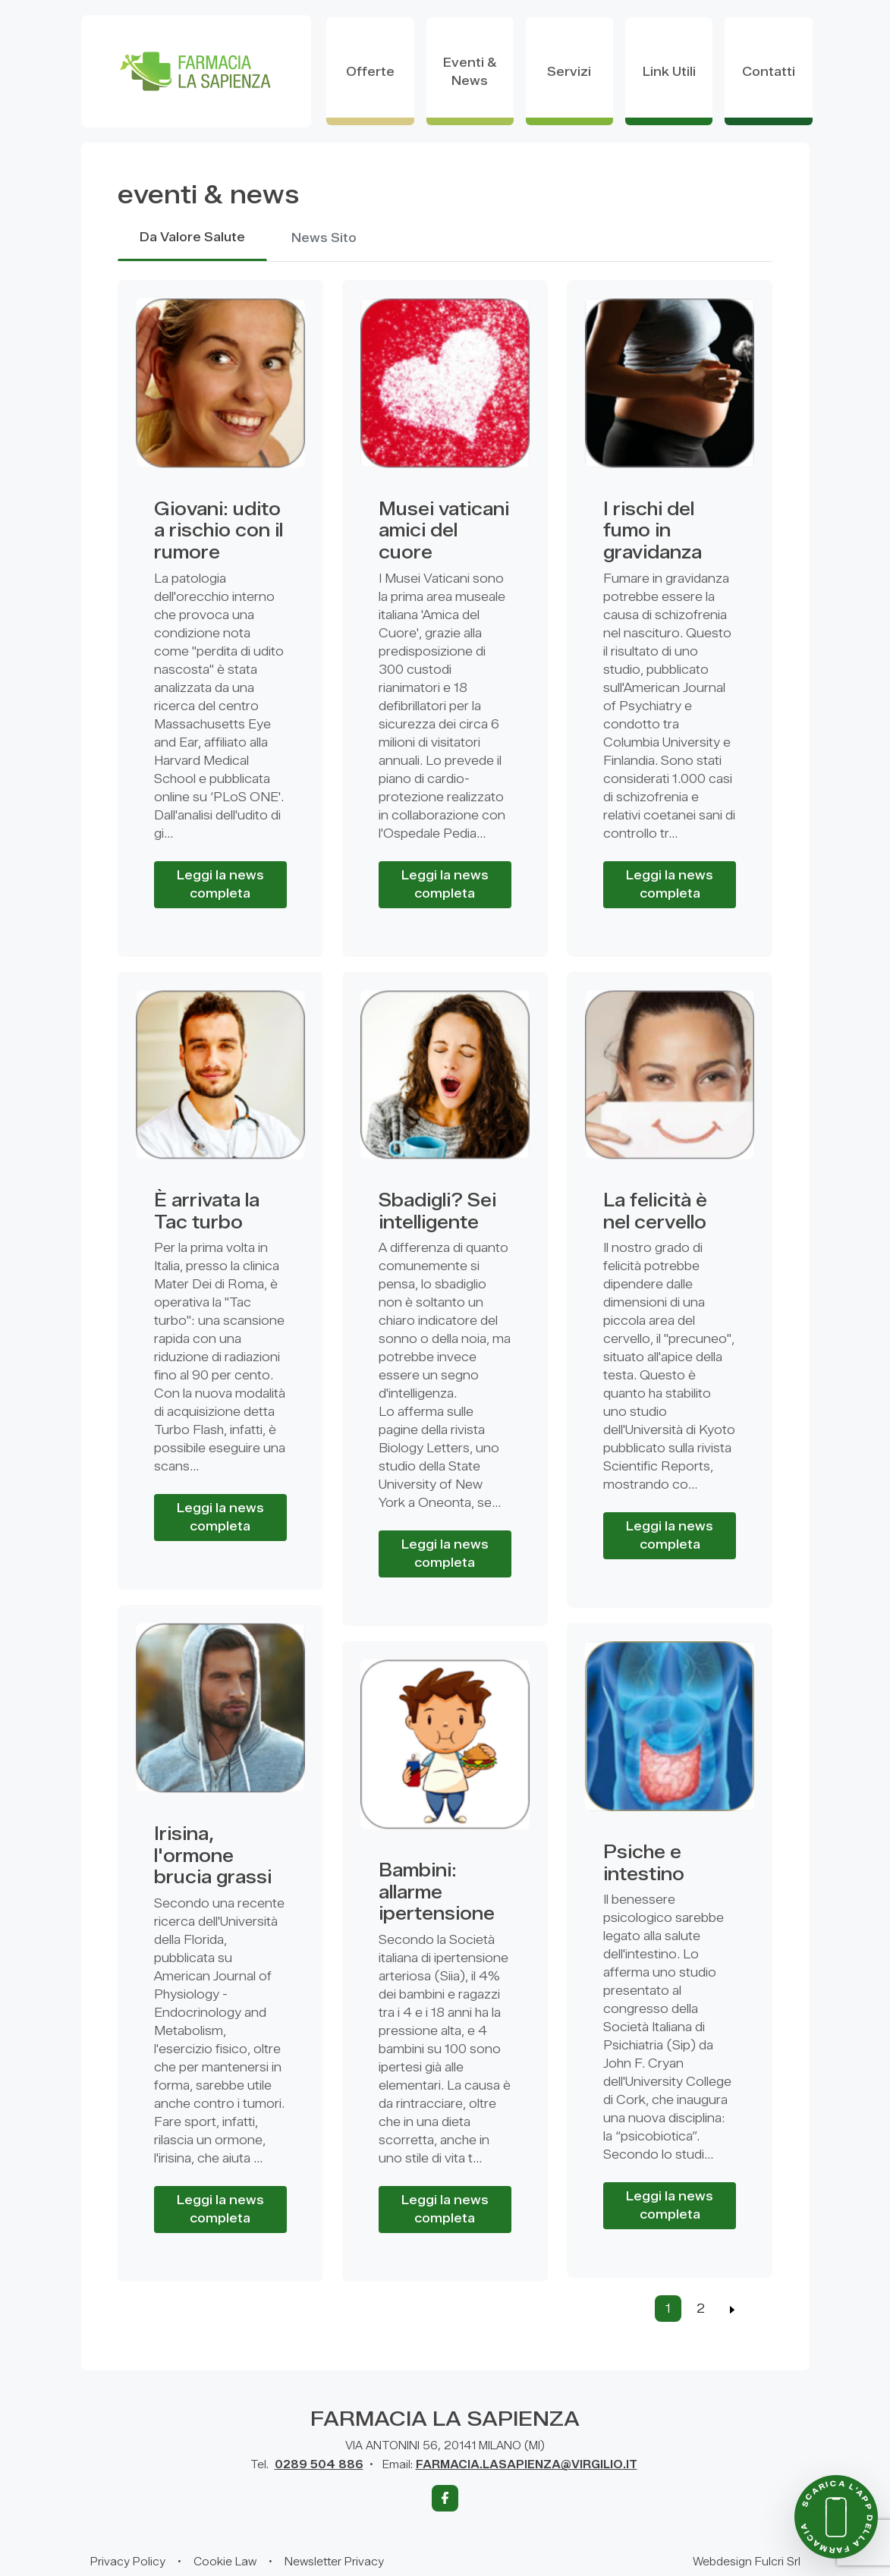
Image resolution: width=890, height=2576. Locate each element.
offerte (370, 71)
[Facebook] (445, 2498)
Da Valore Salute (192, 238)
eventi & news (470, 71)
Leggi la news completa (220, 884)
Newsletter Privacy (334, 2562)
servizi (569, 71)
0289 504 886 (319, 2464)
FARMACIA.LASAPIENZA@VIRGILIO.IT (526, 2464)
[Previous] (732, 2309)
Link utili (669, 71)
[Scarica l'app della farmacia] (836, 2517)
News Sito (324, 238)
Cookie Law (224, 2562)
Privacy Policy (127, 2562)
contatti (768, 71)
